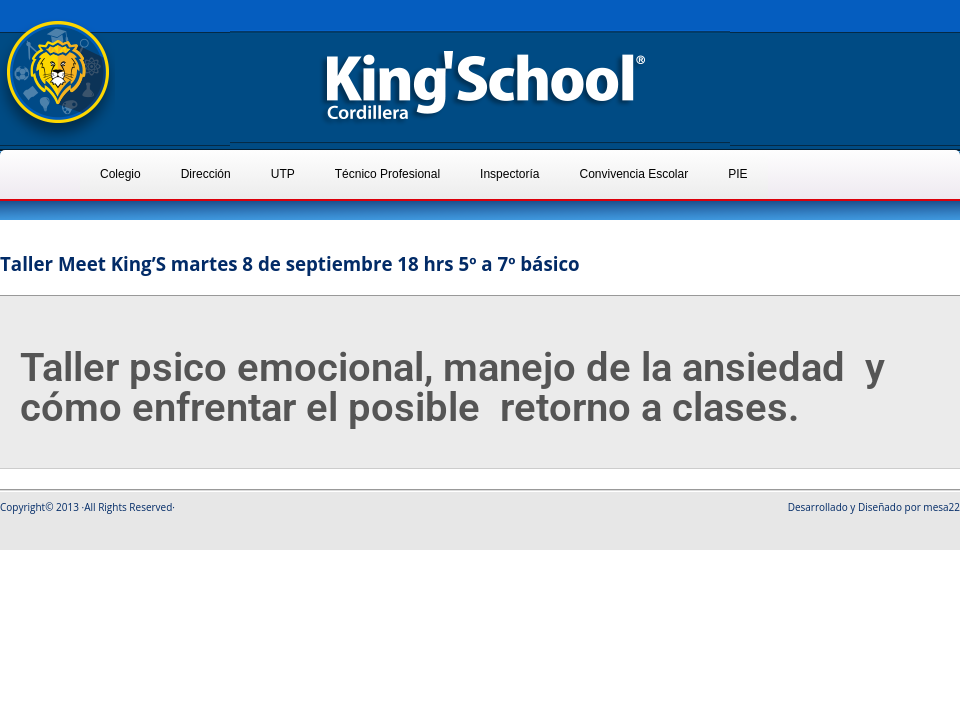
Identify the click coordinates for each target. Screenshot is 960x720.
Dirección (206, 174)
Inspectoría (509, 174)
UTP (283, 174)
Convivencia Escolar (633, 174)
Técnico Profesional (387, 174)
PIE (737, 174)
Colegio (120, 174)
